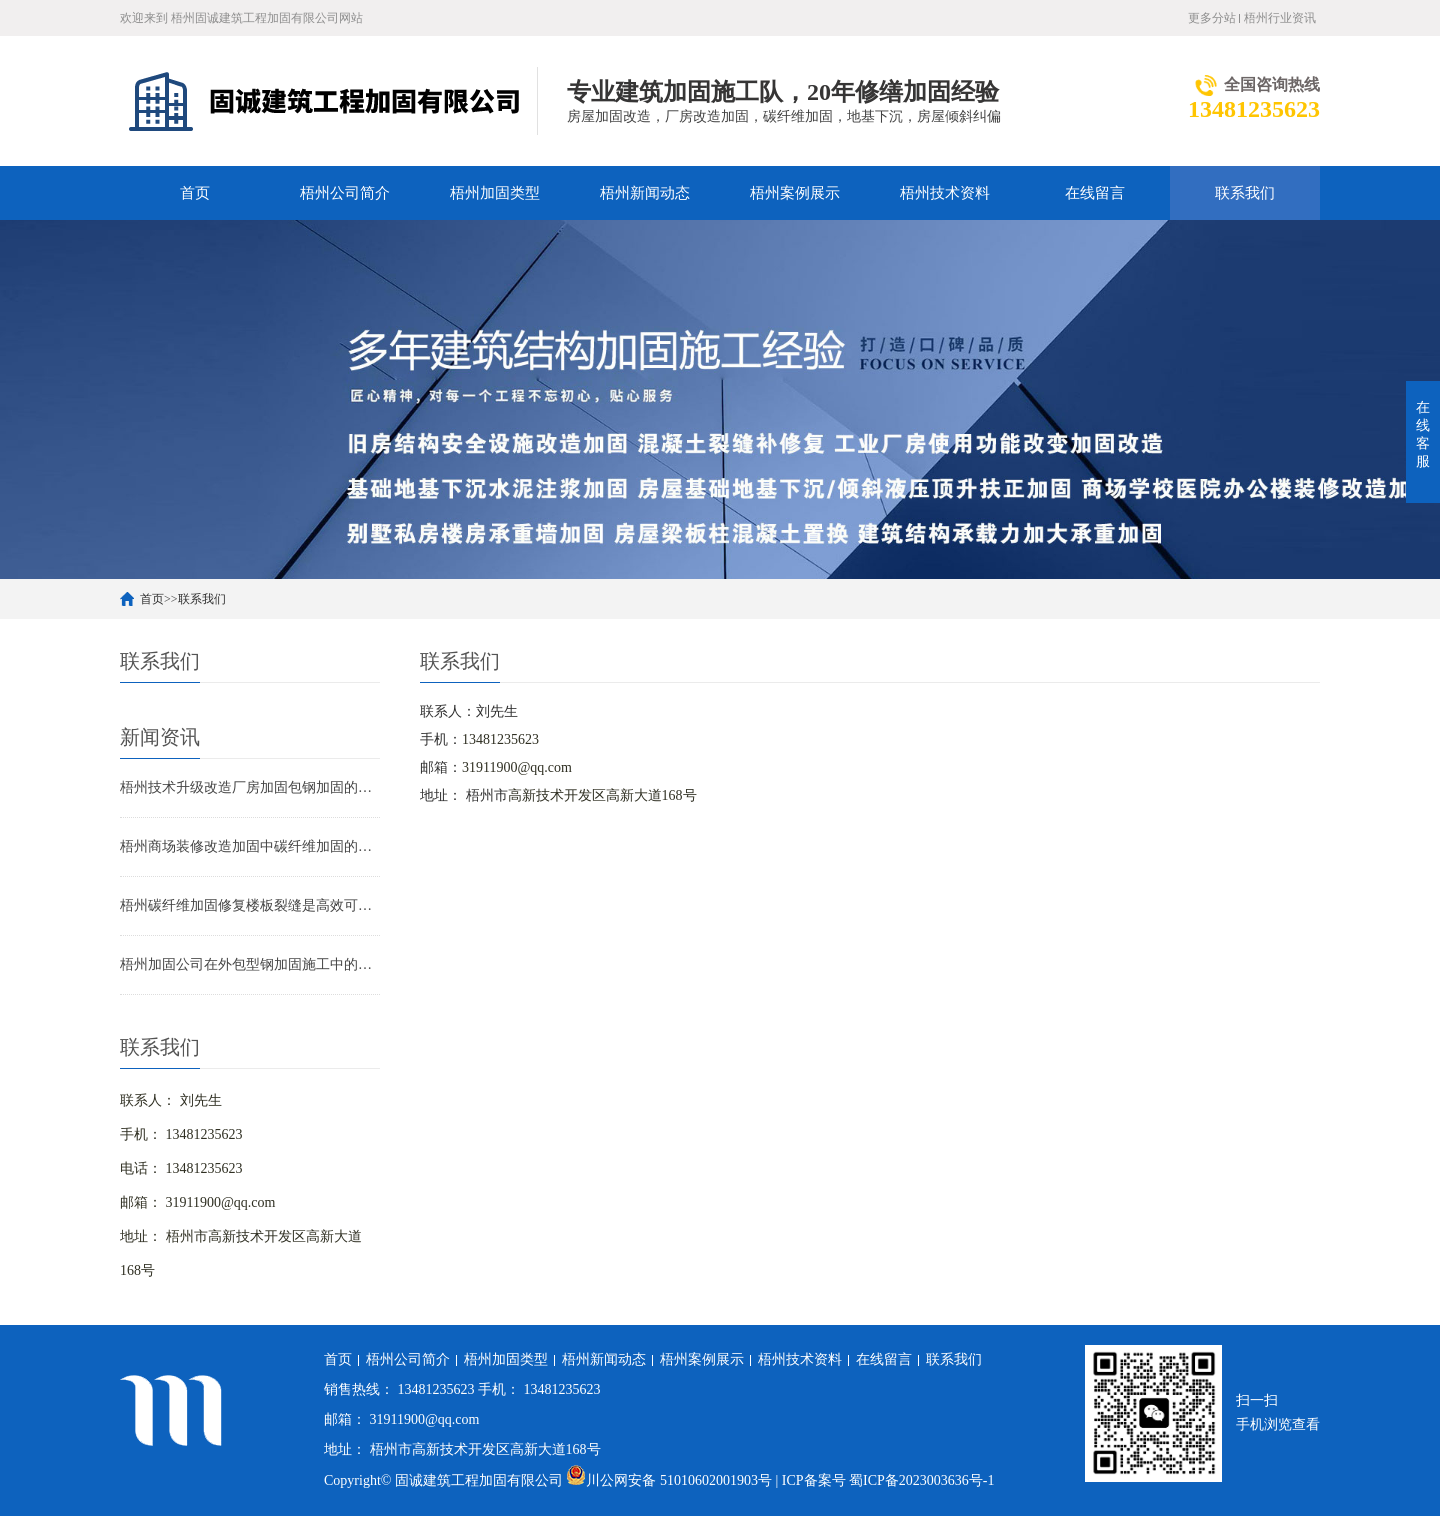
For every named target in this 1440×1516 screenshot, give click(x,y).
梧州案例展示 (795, 193)
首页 (195, 193)
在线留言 (1095, 193)
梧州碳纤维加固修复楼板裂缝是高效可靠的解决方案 (250, 905)
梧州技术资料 (945, 193)
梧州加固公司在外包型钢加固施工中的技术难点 (250, 964)
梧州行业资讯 (1280, 18)
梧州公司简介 (345, 193)
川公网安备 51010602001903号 (670, 1480)
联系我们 (1245, 193)
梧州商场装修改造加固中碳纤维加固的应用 (250, 846)
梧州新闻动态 (645, 193)
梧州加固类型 (495, 193)
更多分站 (1212, 18)
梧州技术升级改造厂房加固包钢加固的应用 (250, 787)
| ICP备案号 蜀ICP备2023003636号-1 (884, 1480)
